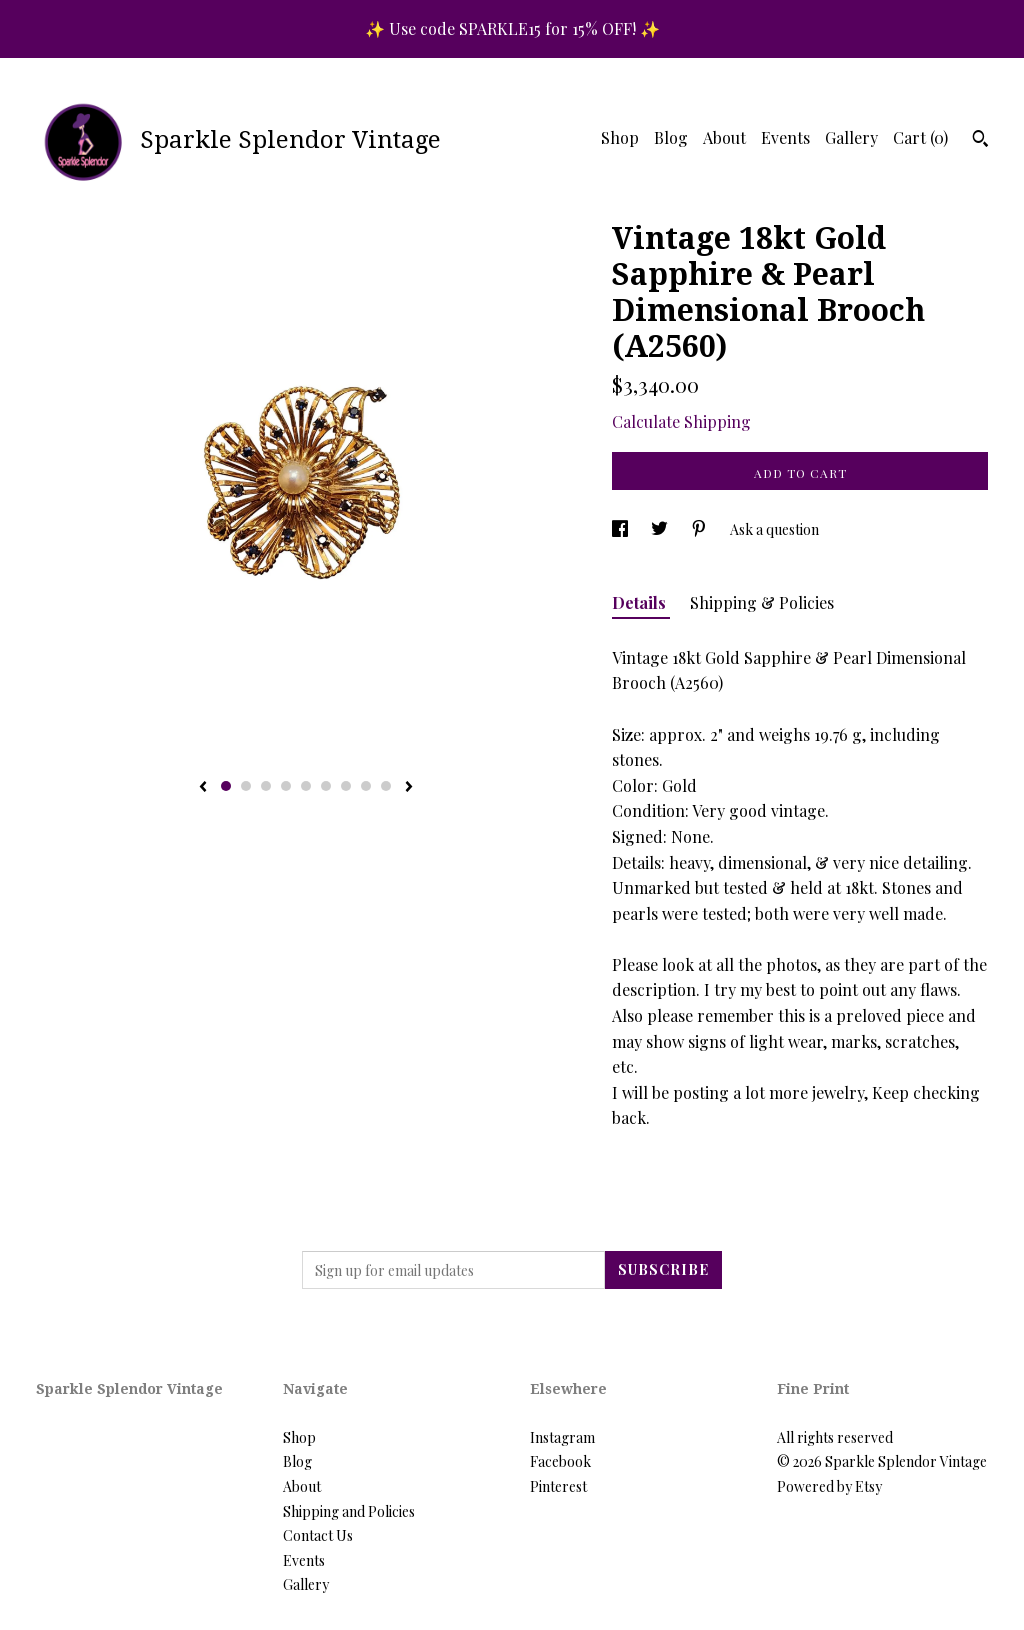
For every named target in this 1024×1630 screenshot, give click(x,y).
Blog (671, 137)
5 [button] (306, 786)
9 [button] (386, 786)
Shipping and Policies (349, 1511)
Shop (620, 137)
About (724, 137)
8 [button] (366, 786)
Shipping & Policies (762, 602)
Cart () (920, 137)
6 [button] (326, 786)
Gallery (851, 137)
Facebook (560, 1461)
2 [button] (246, 786)
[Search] (980, 141)
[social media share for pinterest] (700, 529)
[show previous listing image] (203, 788)
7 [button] (346, 786)
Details (641, 602)
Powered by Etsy (829, 1486)
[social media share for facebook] (621, 529)
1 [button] (226, 786)
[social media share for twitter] (661, 529)
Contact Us (318, 1535)
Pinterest (558, 1486)
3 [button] (266, 786)
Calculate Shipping (681, 421)
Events (785, 137)
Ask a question (774, 529)
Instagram (562, 1437)
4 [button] (286, 786)
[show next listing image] (409, 788)
